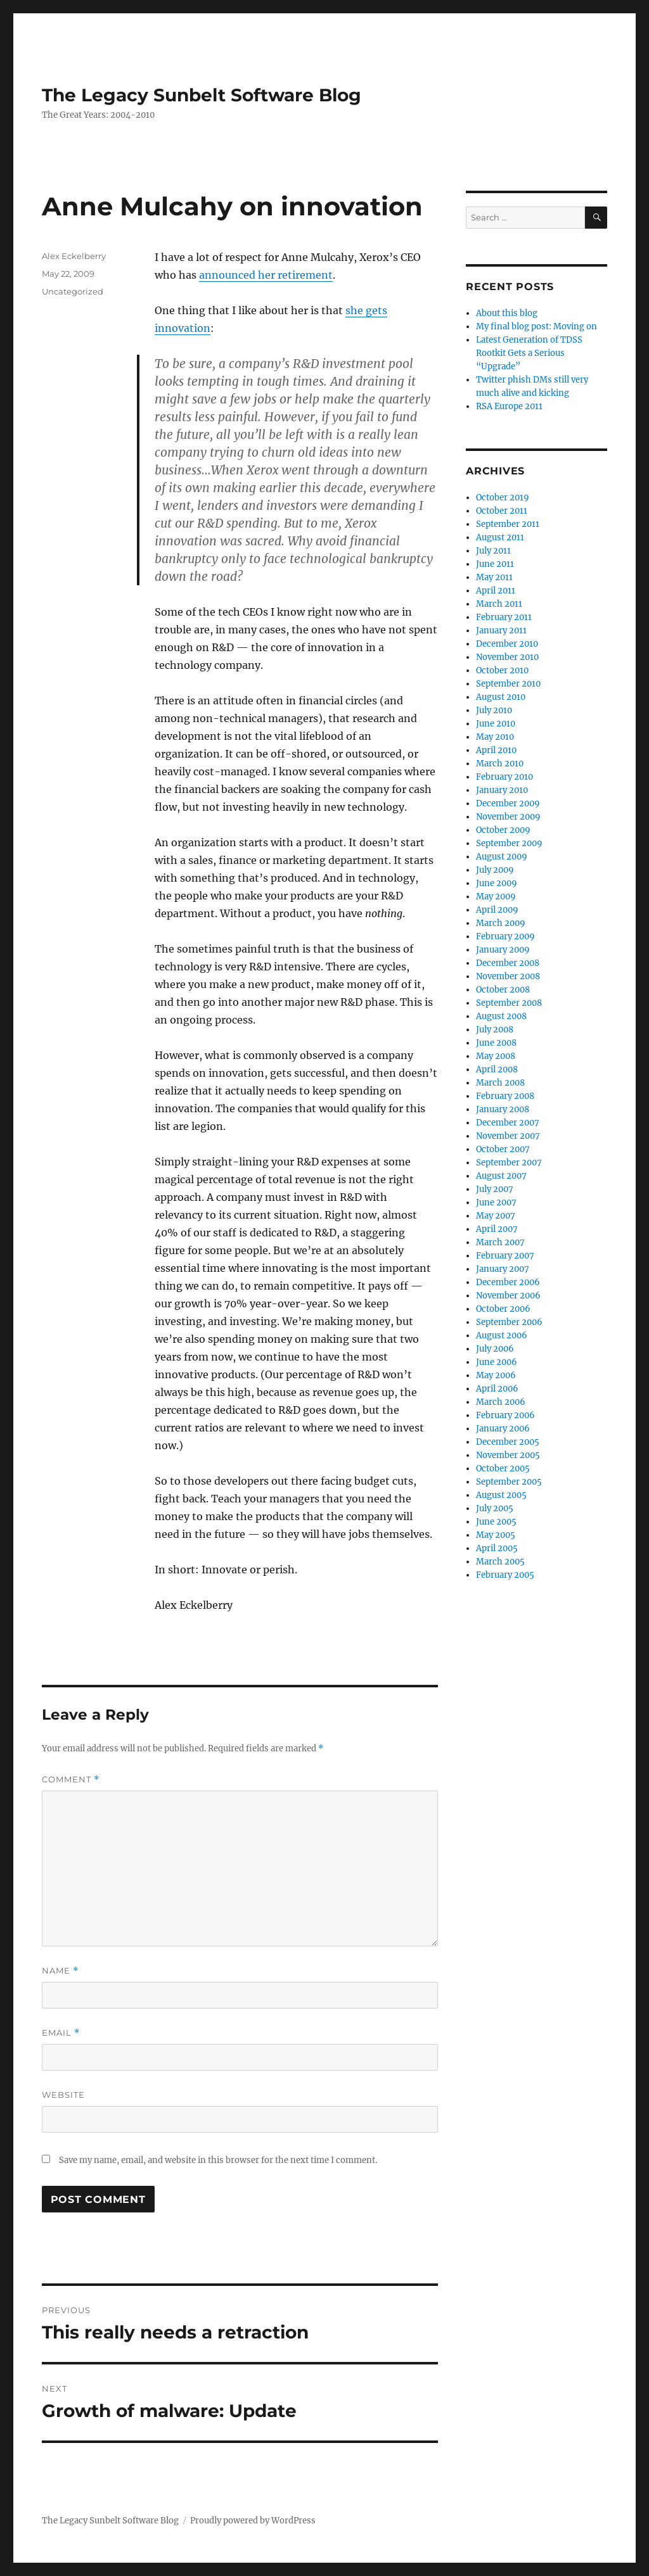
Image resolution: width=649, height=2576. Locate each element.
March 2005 (500, 1561)
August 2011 (500, 537)
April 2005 (497, 1548)
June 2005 (496, 1521)
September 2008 (509, 1003)
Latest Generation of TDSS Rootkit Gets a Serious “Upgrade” (529, 353)
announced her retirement (266, 275)
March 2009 (500, 923)
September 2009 (509, 843)
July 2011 (493, 550)
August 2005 (501, 1495)
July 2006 (495, 1348)
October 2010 (502, 670)
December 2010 (507, 643)
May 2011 (494, 577)
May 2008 (495, 1056)
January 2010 (502, 790)
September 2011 (507, 524)
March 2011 (499, 604)
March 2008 (500, 1082)
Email (61, 2032)
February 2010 (504, 776)
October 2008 (503, 989)
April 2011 (495, 590)
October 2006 (503, 1309)
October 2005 (503, 1468)
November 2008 (508, 976)
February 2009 (505, 936)
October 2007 (503, 1149)
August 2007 (501, 1176)
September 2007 (509, 1162)
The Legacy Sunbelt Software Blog (201, 95)
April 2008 (497, 1069)
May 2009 (496, 896)
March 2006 (500, 1402)
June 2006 (496, 1362)
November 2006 (508, 1295)
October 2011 (501, 510)
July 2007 (494, 1189)
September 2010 (508, 683)
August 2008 (501, 1016)
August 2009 (501, 856)
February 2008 (505, 1096)
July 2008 (494, 1029)
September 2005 (509, 1481)
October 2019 (502, 497)
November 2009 (508, 816)
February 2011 (504, 617)
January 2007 (502, 1269)
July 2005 (494, 1508)
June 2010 (495, 723)
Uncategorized (72, 291)
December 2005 (507, 1442)
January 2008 (502, 1109)
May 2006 (496, 1375)
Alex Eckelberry (74, 256)
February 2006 (505, 1415)
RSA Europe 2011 (509, 406)
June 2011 (495, 564)
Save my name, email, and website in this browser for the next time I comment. (218, 2160)
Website (63, 2095)
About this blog (506, 313)
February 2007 (505, 1255)
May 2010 (495, 737)
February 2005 (505, 1575)
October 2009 (503, 830)
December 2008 (507, 963)
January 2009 (503, 949)
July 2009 (495, 870)
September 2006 (509, 1322)
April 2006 (497, 1388)
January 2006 (503, 1428)
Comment (71, 1779)
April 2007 (497, 1229)
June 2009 (496, 883)
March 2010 (500, 763)
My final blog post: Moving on (536, 326)
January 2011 (501, 630)
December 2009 (508, 803)
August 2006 (501, 1335)
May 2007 (495, 1215)
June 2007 (496, 1202)
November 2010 (507, 657)
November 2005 (508, 1455)
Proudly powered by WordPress (253, 2520)
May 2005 (495, 1535)
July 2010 (494, 710)
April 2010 (496, 750)
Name (60, 1970)
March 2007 (500, 1242)
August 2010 (500, 697)
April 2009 (497, 909)
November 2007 (508, 1136)
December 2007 (507, 1122)
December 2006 (508, 1282)
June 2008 (496, 1042)
